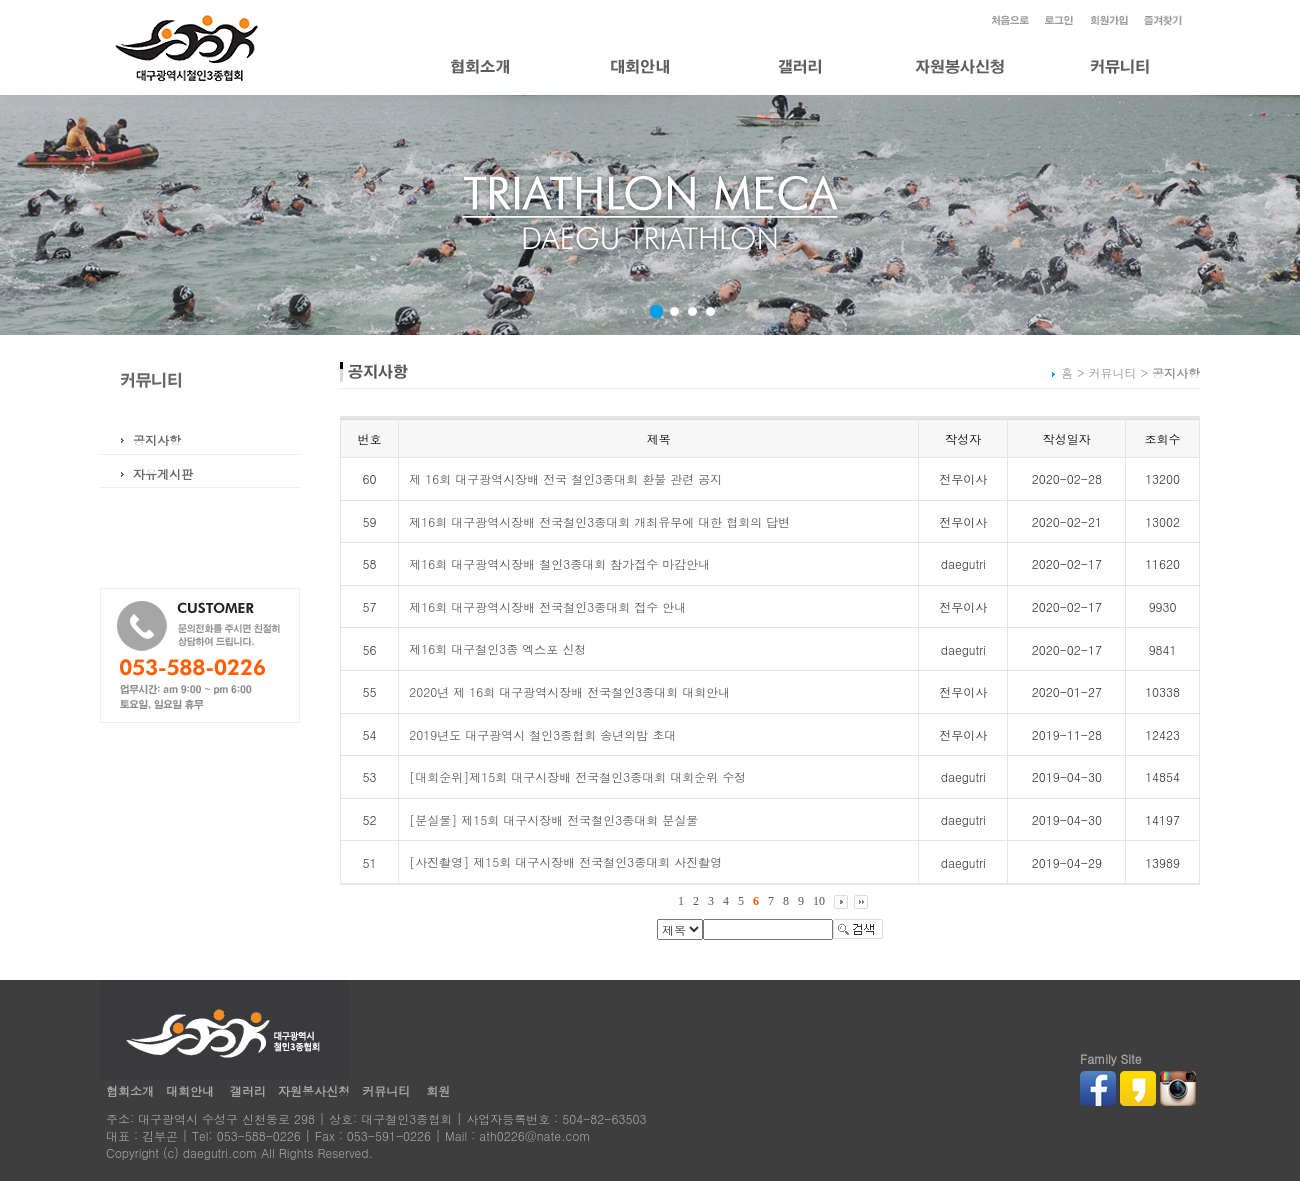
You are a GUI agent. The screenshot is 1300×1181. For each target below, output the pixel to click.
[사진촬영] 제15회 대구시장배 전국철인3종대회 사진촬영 (565, 861)
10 (819, 901)
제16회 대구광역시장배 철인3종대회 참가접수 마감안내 (559, 563)
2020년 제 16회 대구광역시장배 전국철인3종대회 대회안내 (569, 691)
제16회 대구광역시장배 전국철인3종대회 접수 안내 (547, 606)
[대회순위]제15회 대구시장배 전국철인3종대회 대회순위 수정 (577, 776)
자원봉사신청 (314, 1090)
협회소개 (130, 1090)
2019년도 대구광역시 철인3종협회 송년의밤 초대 (542, 734)
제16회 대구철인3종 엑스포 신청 (497, 648)
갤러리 (248, 1090)
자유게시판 (163, 473)
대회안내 (190, 1090)
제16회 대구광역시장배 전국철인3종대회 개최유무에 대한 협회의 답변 (599, 521)
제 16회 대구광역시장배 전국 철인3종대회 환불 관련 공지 (565, 478)
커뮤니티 (386, 1090)
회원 (438, 1090)
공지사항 (157, 439)
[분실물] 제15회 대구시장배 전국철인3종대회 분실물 (553, 819)
